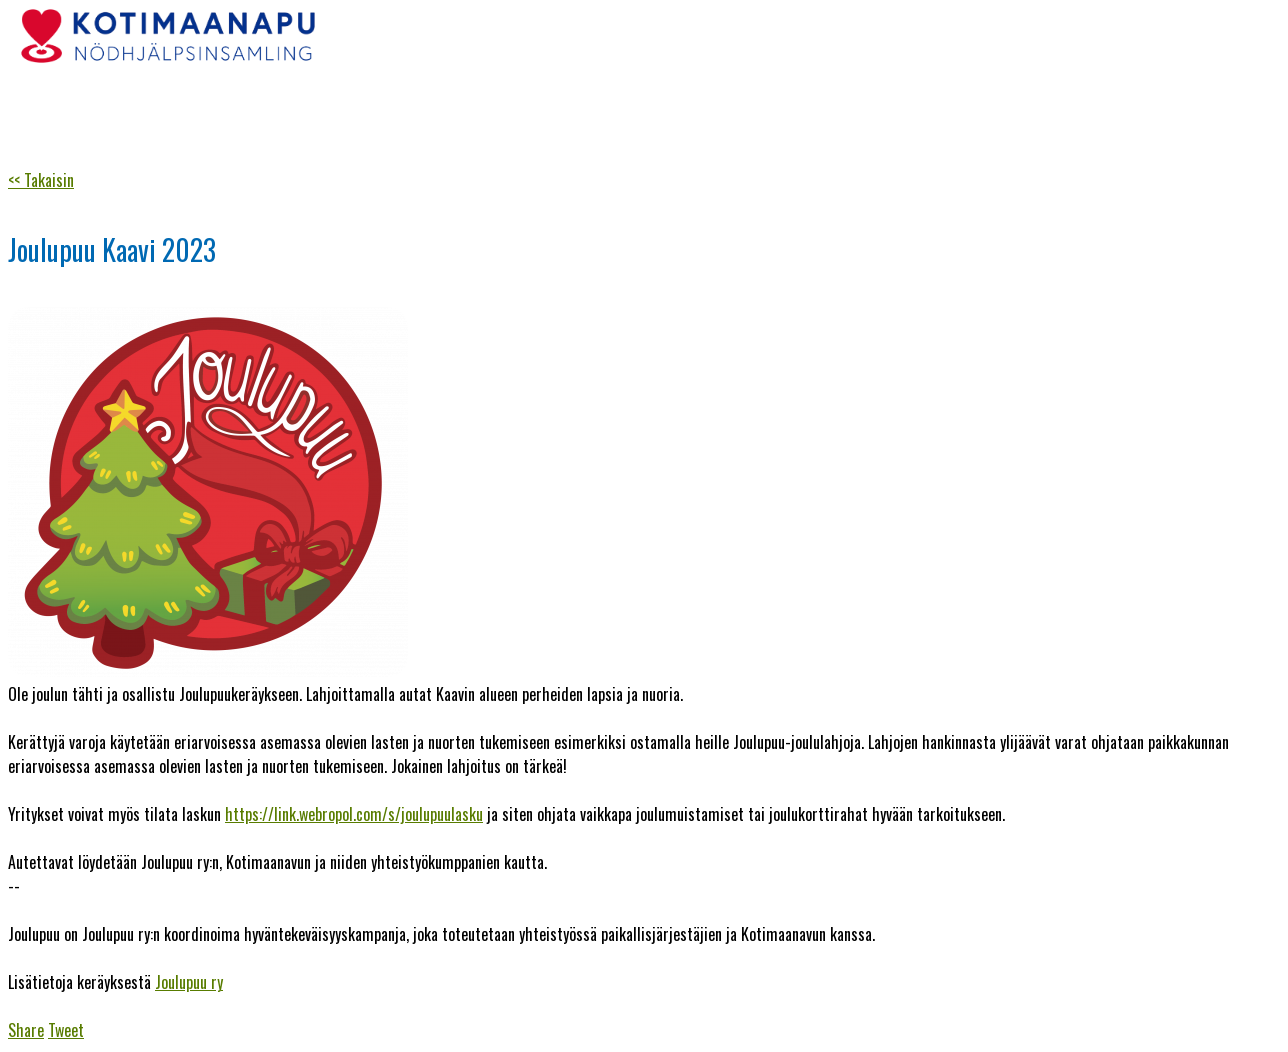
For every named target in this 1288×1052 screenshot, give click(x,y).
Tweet (66, 1030)
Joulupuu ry (189, 982)
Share (26, 1030)
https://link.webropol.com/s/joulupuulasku (354, 814)
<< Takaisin (41, 180)
